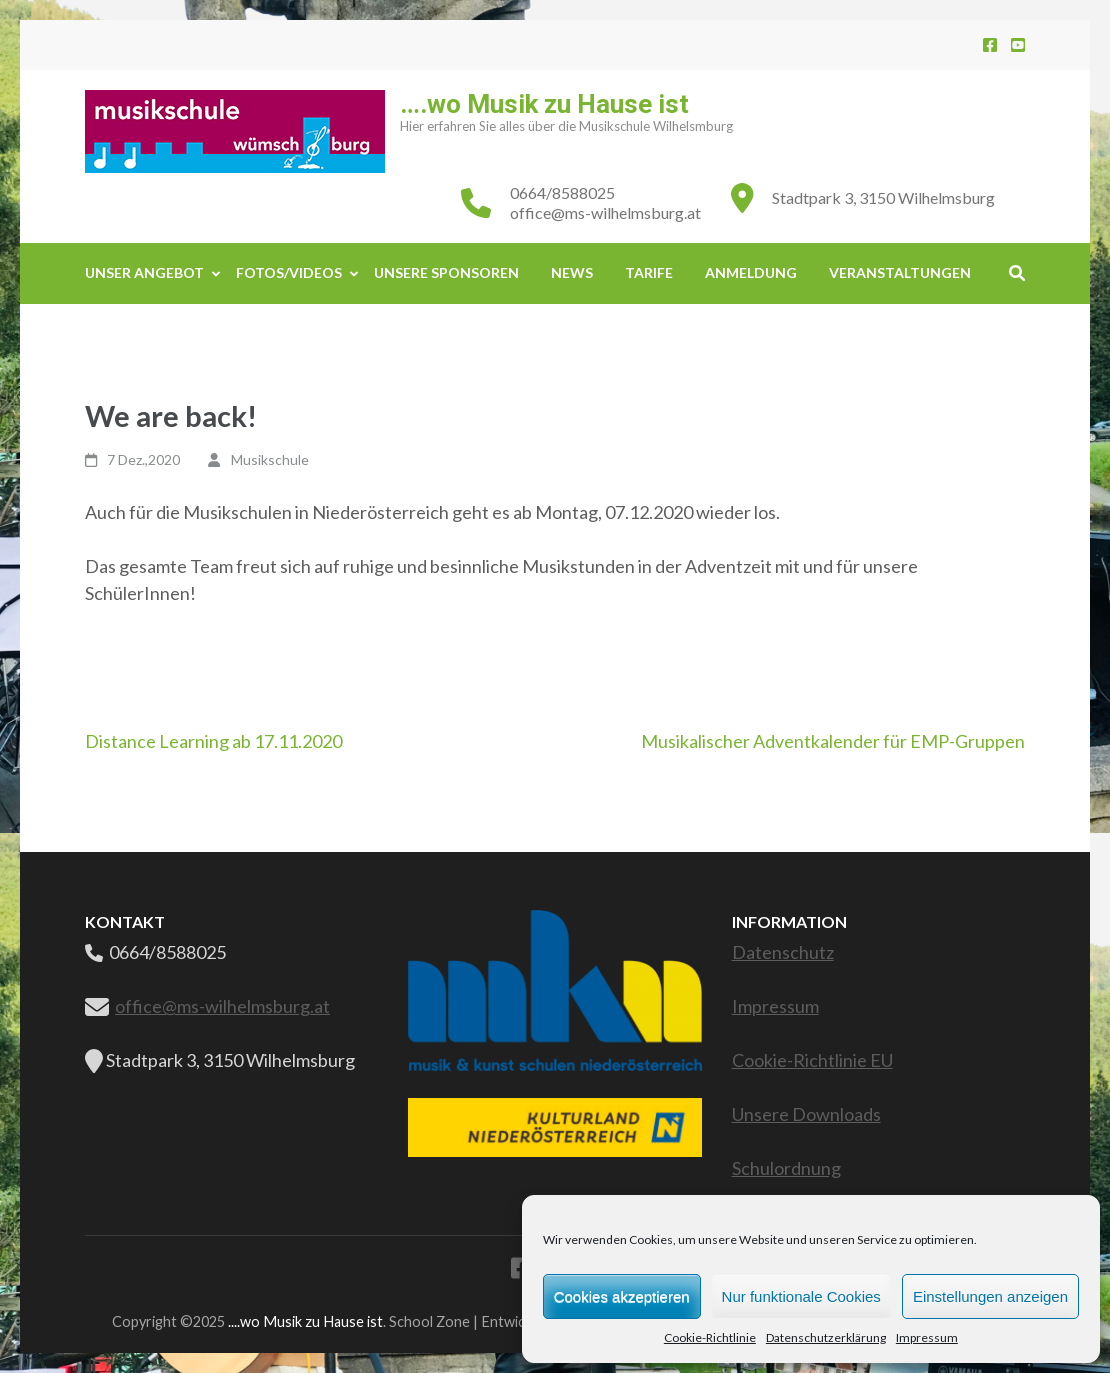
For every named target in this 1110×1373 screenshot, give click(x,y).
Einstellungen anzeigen (990, 1296)
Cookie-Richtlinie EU (812, 1060)
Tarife (649, 272)
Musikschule (270, 459)
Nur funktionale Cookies (801, 1296)
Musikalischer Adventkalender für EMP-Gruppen (833, 741)
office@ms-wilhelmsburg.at (605, 212)
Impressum (927, 1337)
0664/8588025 (562, 192)
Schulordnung (786, 1168)
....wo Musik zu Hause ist (305, 1321)
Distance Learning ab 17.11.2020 (213, 741)
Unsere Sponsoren (446, 272)
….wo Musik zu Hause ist (544, 104)
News (572, 272)
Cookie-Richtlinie (710, 1337)
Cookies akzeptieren (622, 1296)
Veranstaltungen (900, 272)
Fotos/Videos (289, 272)
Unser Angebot (144, 272)
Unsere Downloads (806, 1114)
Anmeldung (751, 272)
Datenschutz (783, 952)
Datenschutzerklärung (826, 1337)
